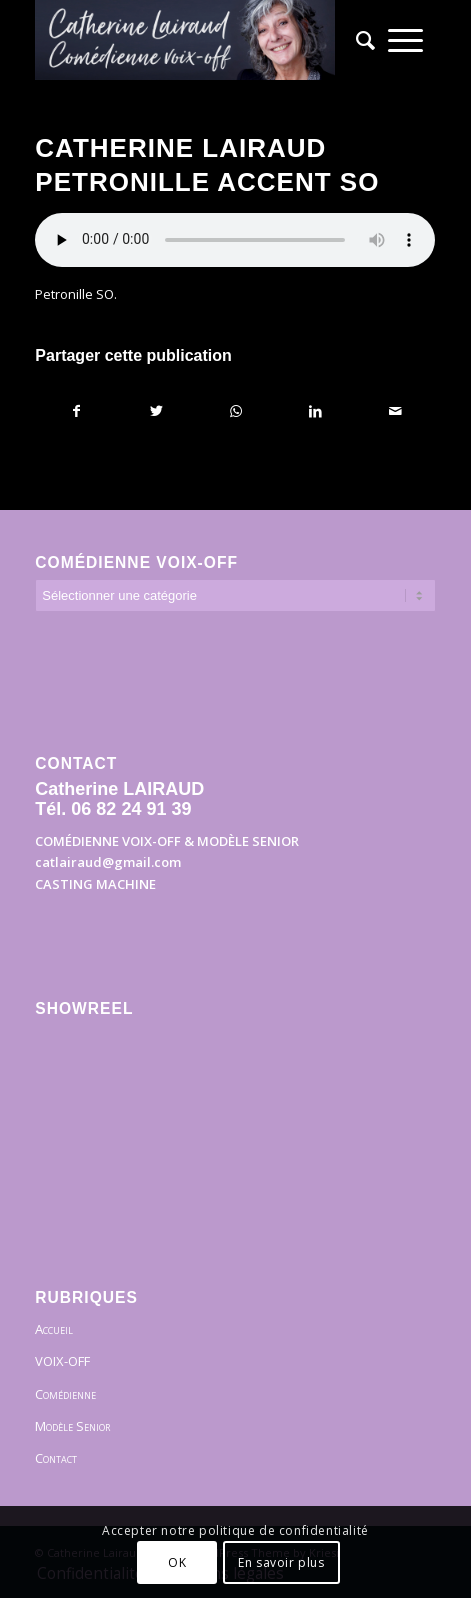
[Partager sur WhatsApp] (236, 411)
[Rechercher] (359, 40)
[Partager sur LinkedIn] (315, 411)
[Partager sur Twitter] (156, 411)
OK (177, 1562)
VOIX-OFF (62, 1361)
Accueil (54, 1329)
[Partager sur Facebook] (76, 411)
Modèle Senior (72, 1426)
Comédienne (65, 1394)
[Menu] (405, 40)
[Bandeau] (195, 40)
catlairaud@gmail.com (108, 862)
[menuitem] (359, 40)
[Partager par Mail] (395, 411)
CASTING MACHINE (95, 884)
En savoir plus (281, 1562)
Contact (56, 1458)
